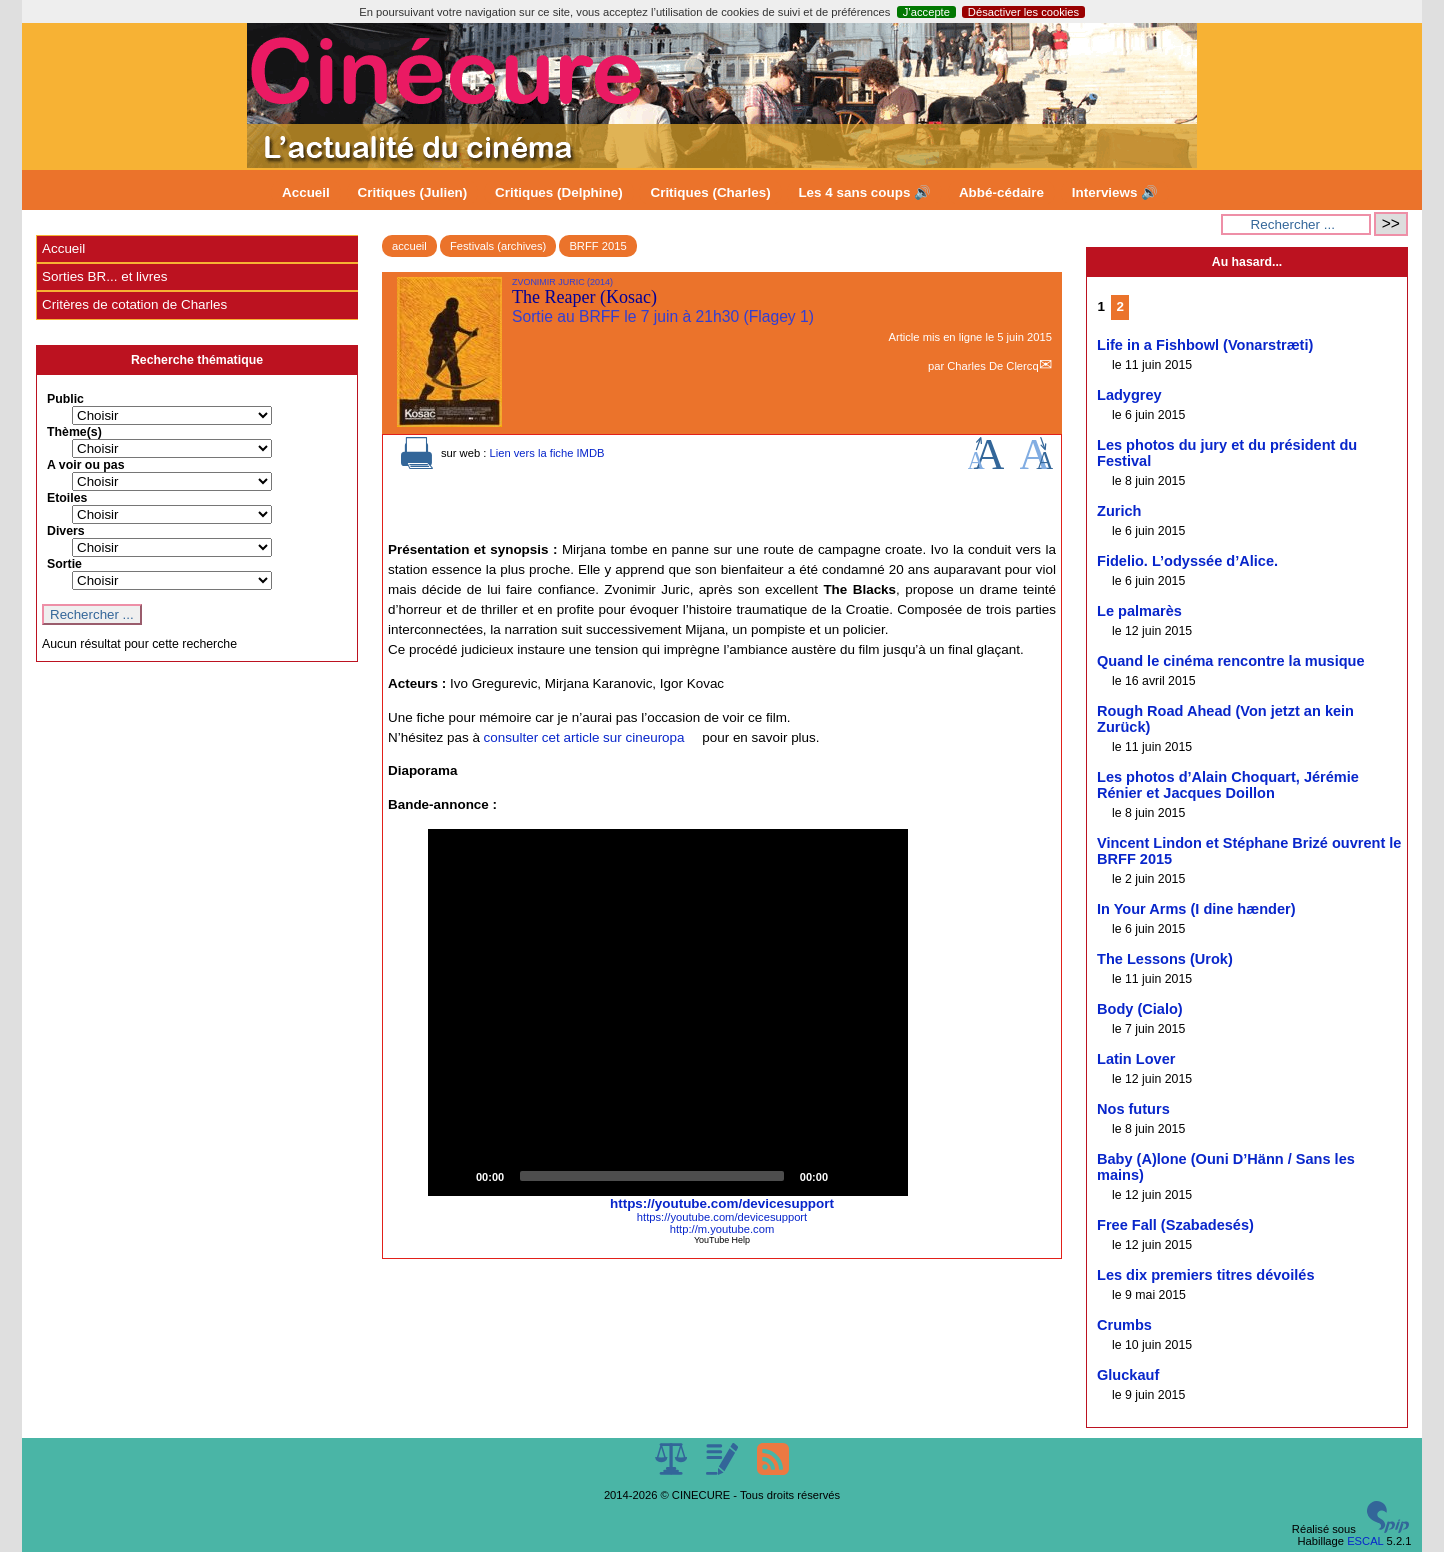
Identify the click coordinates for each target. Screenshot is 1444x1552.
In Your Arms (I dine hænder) (1196, 909)
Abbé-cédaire (1001, 192)
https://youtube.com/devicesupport (722, 1203)
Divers (66, 531)
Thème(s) (74, 432)
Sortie (64, 564)
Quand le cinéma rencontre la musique (1231, 661)
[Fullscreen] (882, 1176)
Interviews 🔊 (1115, 192)
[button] (668, 1012)
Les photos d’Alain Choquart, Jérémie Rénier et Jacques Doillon (1228, 785)
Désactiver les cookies (1023, 12)
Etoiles (67, 498)
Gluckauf (1128, 1375)
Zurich (1119, 511)
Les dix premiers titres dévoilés (1206, 1275)
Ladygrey (1129, 395)
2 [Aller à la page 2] (1120, 306)
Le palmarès (1139, 611)
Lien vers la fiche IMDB (546, 453)
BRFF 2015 (597, 246)
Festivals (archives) (498, 246)
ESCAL (1365, 1541)
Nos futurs (1133, 1109)
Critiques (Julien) (413, 192)
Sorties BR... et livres (104, 276)
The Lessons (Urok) (1165, 959)
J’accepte (926, 12)
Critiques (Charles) (710, 192)
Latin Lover (1136, 1059)
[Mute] (850, 1176)
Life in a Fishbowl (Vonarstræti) (1205, 345)
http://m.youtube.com (722, 1229)
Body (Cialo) (1140, 1009)
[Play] (454, 1176)
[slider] (652, 1176)
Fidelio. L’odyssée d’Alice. (1187, 561)
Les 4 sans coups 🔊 (864, 192)
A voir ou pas (86, 465)
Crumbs (1124, 1325)
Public (65, 399)
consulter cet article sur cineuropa (584, 737)
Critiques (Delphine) (559, 192)
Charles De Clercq (992, 366)
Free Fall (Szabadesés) (1175, 1225)
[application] (668, 1013)
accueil (409, 246)
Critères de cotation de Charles (134, 304)
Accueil (306, 192)
